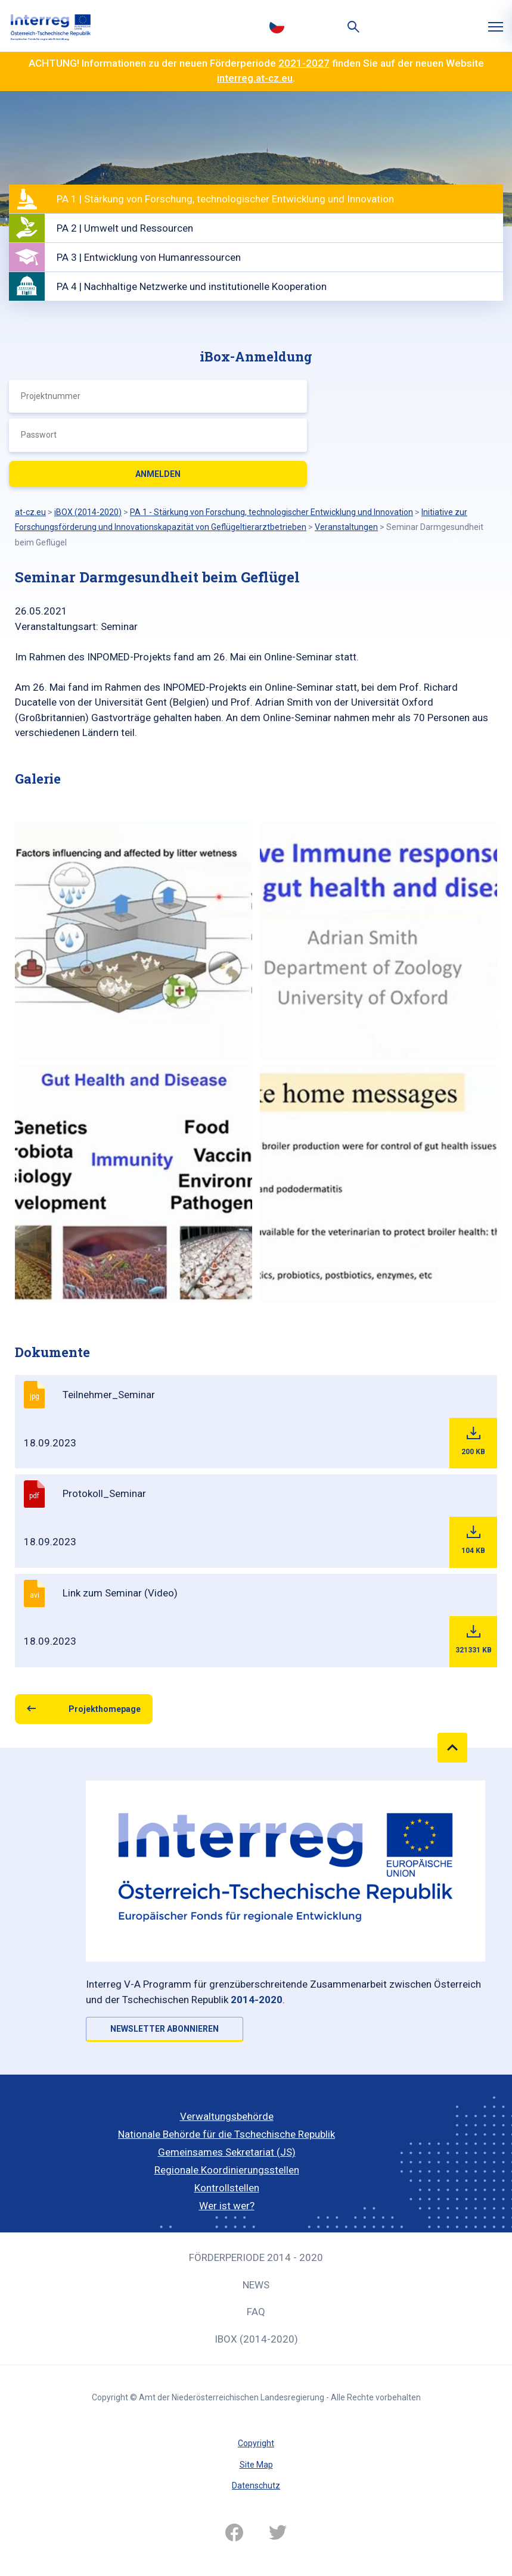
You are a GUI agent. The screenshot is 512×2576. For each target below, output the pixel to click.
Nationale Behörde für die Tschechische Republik (226, 2134)
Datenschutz (256, 2485)
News (256, 2285)
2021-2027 (304, 63)
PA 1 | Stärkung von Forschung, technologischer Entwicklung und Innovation (225, 199)
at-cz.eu (30, 512)
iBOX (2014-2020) (256, 2339)
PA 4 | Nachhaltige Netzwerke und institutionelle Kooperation (192, 286)
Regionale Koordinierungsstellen (226, 2170)
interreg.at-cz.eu (255, 78)
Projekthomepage (105, 1709)
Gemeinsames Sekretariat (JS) (227, 2152)
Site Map (256, 2464)
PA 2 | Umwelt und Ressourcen (125, 228)
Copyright (256, 2443)
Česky (277, 25)
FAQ (256, 2312)
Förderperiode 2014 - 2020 (256, 2257)
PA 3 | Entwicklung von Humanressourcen (149, 257)
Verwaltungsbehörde (227, 2116)
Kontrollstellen (226, 2188)
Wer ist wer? (227, 2206)
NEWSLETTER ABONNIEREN (164, 2029)
